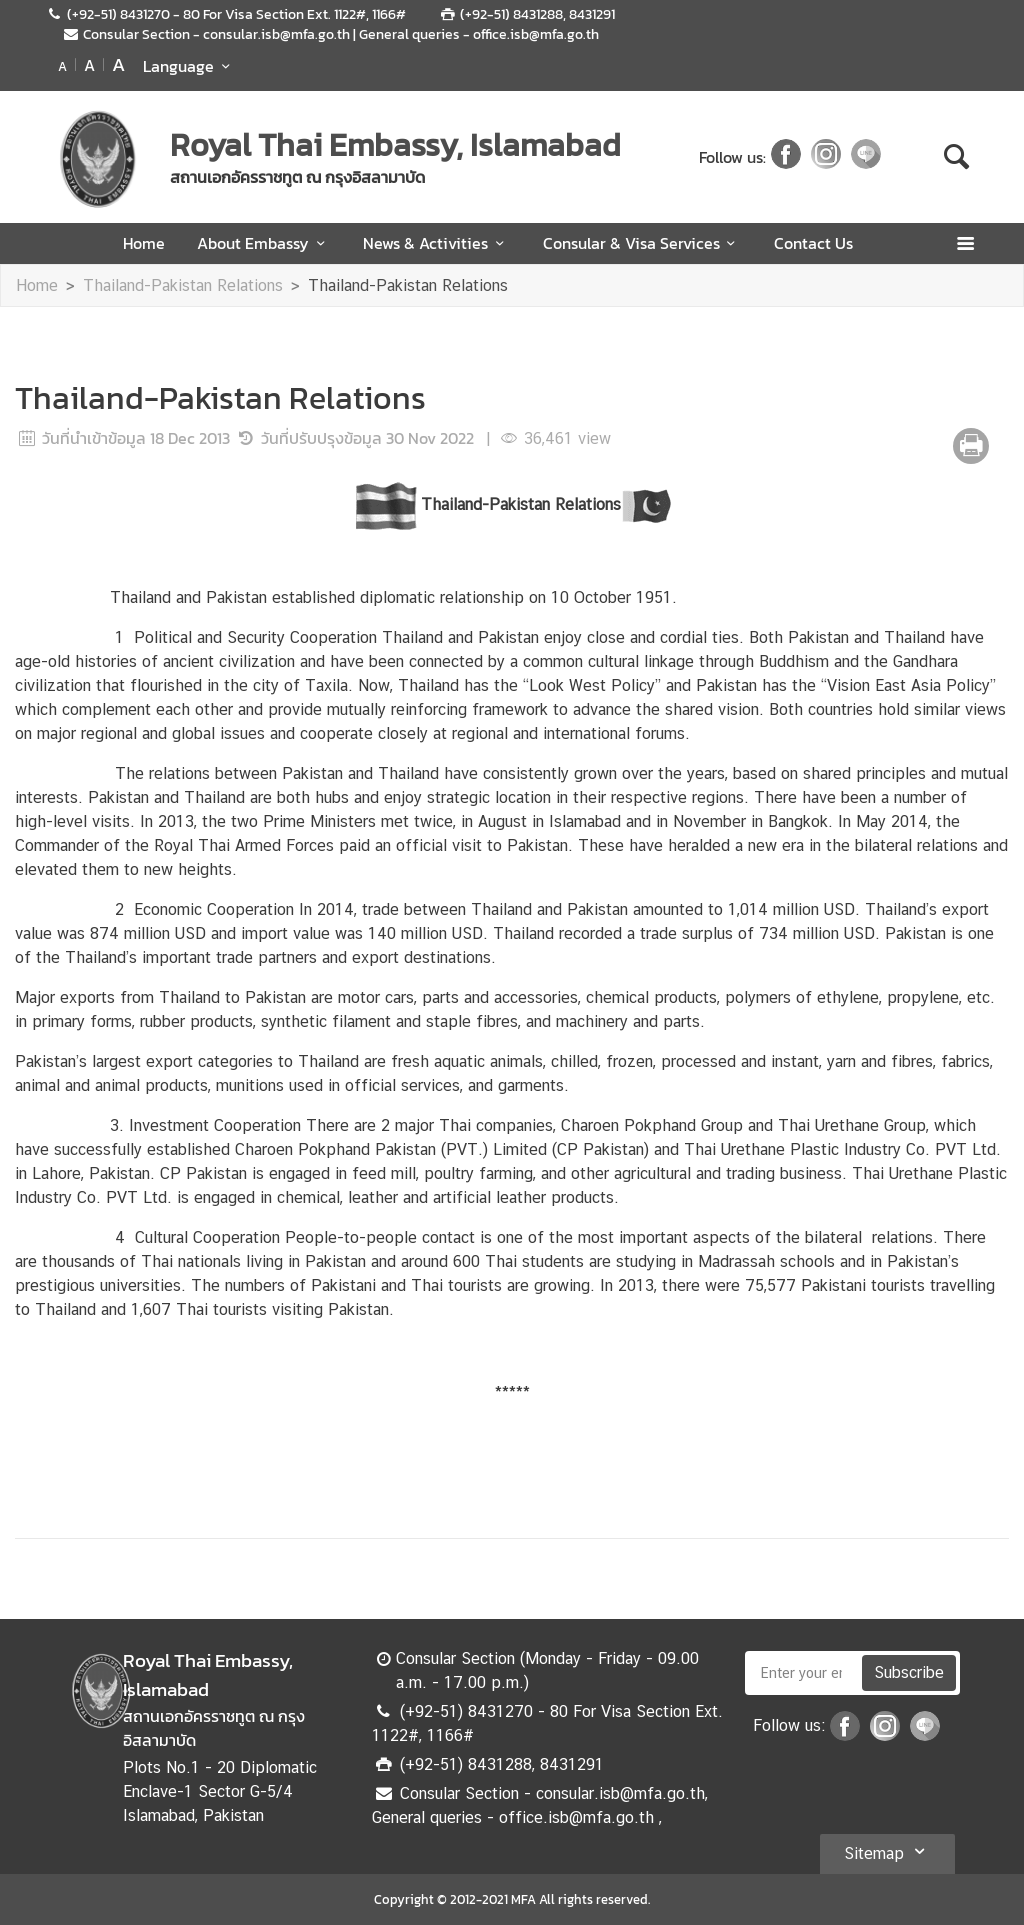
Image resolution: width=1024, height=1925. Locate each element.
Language (189, 66)
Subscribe (909, 1672)
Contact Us (813, 243)
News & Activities (436, 243)
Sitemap (887, 1851)
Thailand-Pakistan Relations (183, 285)
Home (144, 243)
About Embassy (264, 243)
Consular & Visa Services (642, 243)
